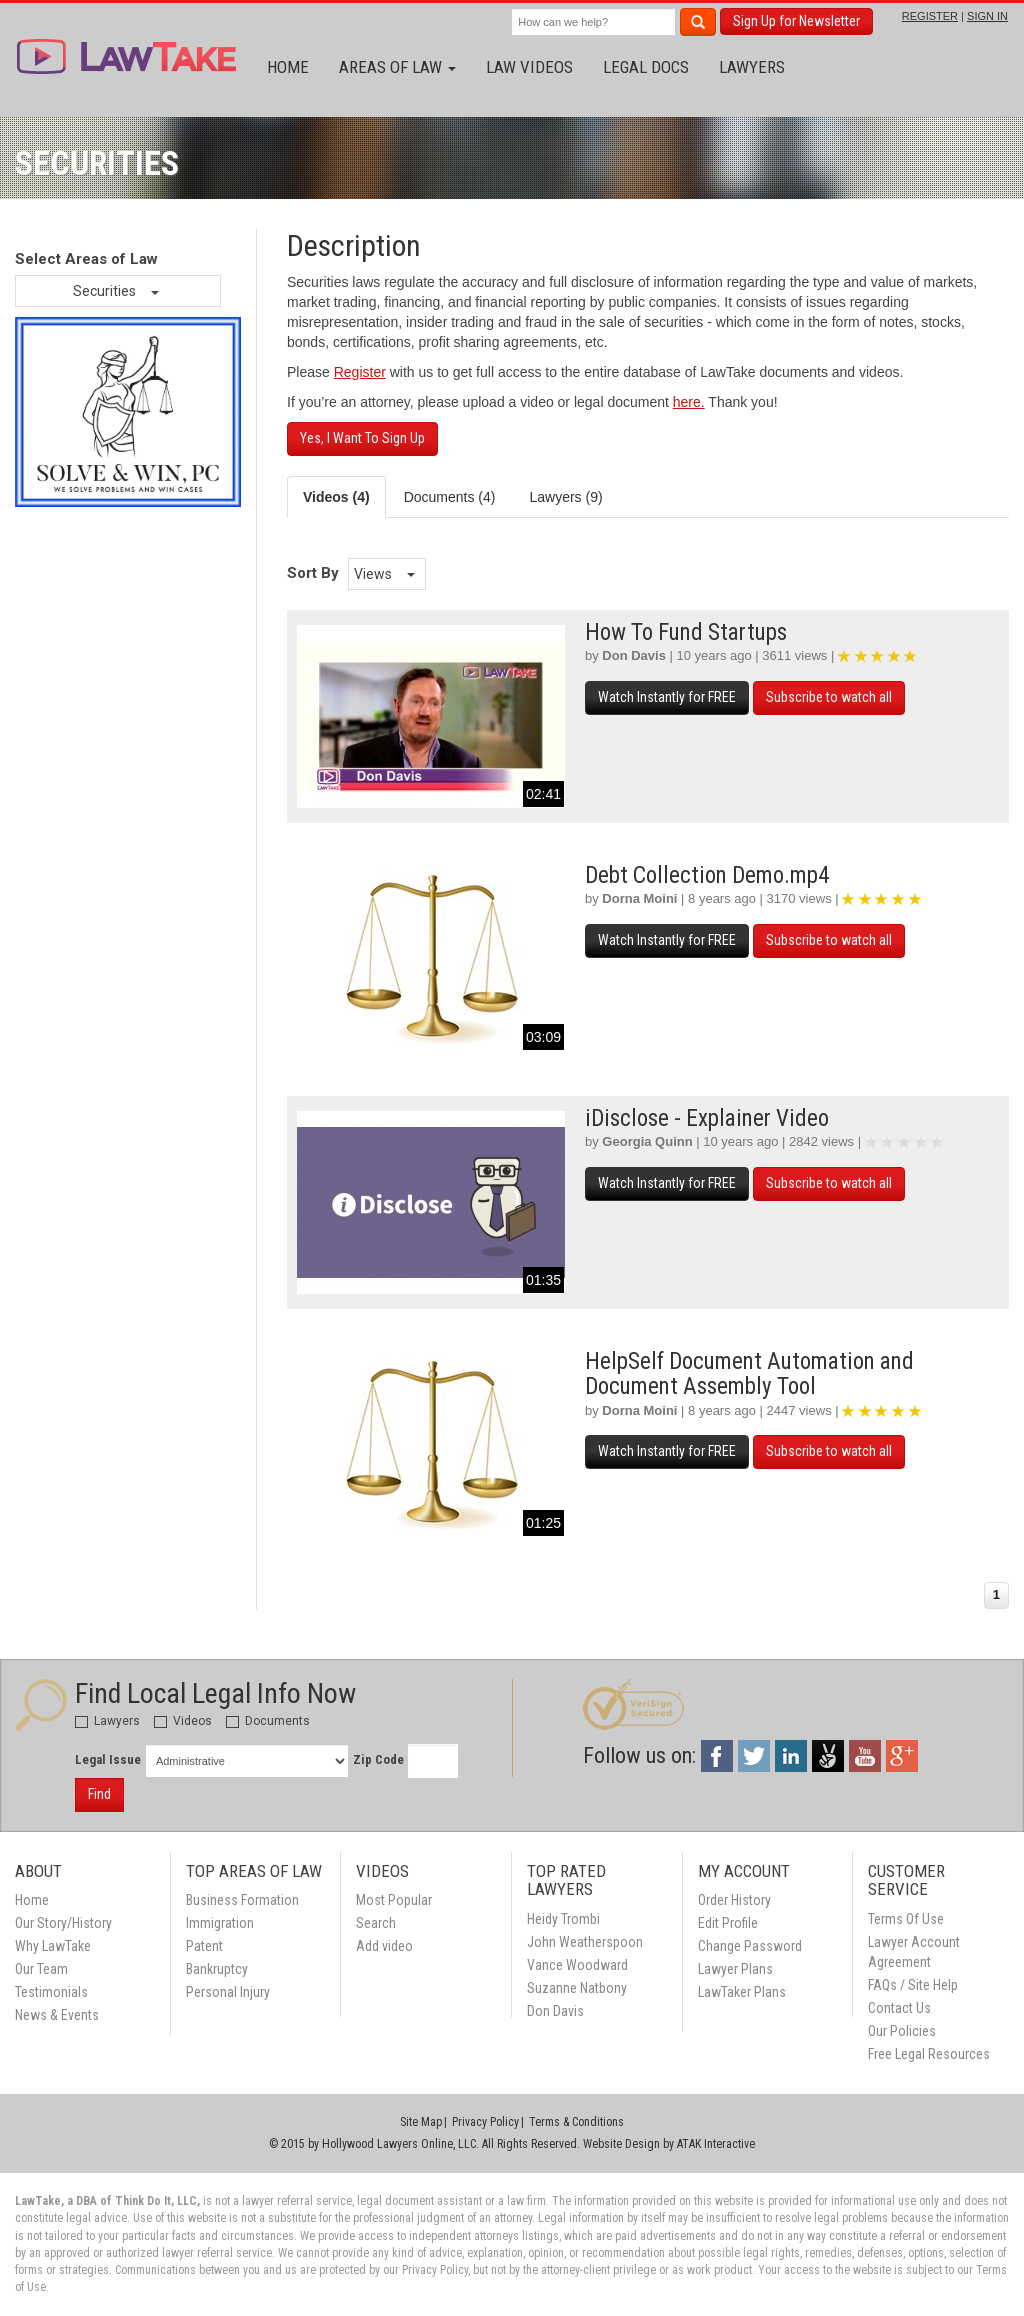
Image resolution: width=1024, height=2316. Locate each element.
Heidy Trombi (563, 1919)
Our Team (41, 1969)
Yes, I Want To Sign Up (362, 438)
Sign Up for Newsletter (796, 21)
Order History (734, 1900)
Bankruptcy (217, 1969)
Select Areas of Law (86, 259)
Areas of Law (397, 67)
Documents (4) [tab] (450, 497)
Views (384, 574)
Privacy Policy (485, 2122)
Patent (204, 1946)
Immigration (220, 1923)
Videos (183, 1721)
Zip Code (378, 1759)
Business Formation (242, 1900)
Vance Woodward (577, 1965)
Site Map (421, 2122)
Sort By (313, 573)
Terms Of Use (906, 1919)
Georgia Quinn (647, 1141)
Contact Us (899, 2008)
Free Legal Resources (929, 2054)
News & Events (57, 2015)
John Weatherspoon (585, 1942)
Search (376, 1923)
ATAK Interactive (716, 2144)
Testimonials (51, 1992)
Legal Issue (108, 1759)
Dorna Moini (639, 898)
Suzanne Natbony (577, 1988)
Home (288, 67)
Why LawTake (53, 1946)
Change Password (750, 1946)
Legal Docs (646, 67)
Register (360, 372)
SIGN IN (987, 16)
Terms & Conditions (576, 2122)
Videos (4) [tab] (336, 497)
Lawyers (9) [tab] (565, 497)
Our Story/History (63, 1923)
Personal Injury (228, 1992)
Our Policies (902, 2031)
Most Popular (394, 1900)
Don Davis (634, 655)
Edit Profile (728, 1923)
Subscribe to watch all (829, 697)
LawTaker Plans (742, 1992)
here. (689, 402)
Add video (384, 1946)
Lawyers (752, 67)
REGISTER (930, 16)
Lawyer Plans (735, 1969)
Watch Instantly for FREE (667, 697)
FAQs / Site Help (913, 1985)
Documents (268, 1721)
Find (99, 1794)
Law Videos (529, 67)
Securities (116, 291)
